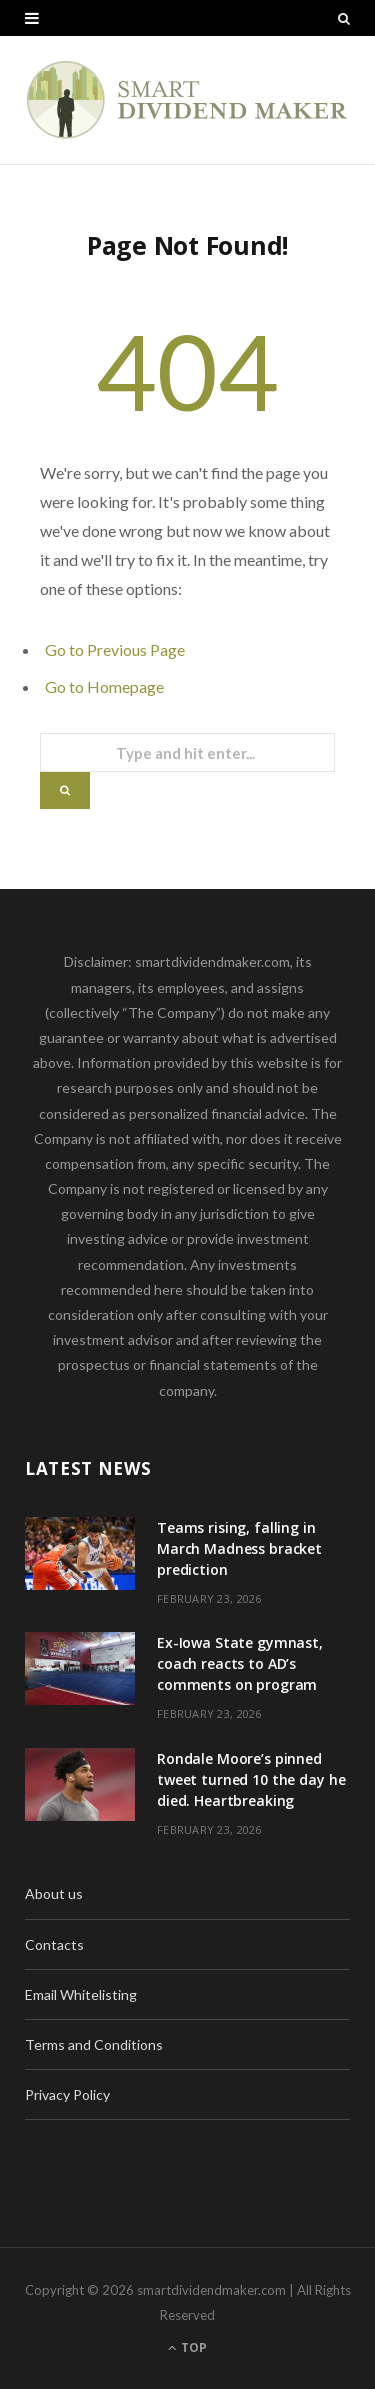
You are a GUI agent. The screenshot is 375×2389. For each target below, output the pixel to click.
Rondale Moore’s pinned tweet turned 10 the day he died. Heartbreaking (251, 1779)
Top (187, 2347)
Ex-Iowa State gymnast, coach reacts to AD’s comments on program (240, 1663)
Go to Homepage (104, 686)
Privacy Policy (67, 2094)
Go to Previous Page (115, 649)
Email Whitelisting (81, 1994)
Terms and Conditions (94, 2044)
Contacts (54, 1944)
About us (54, 1893)
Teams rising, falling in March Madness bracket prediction (239, 1548)
